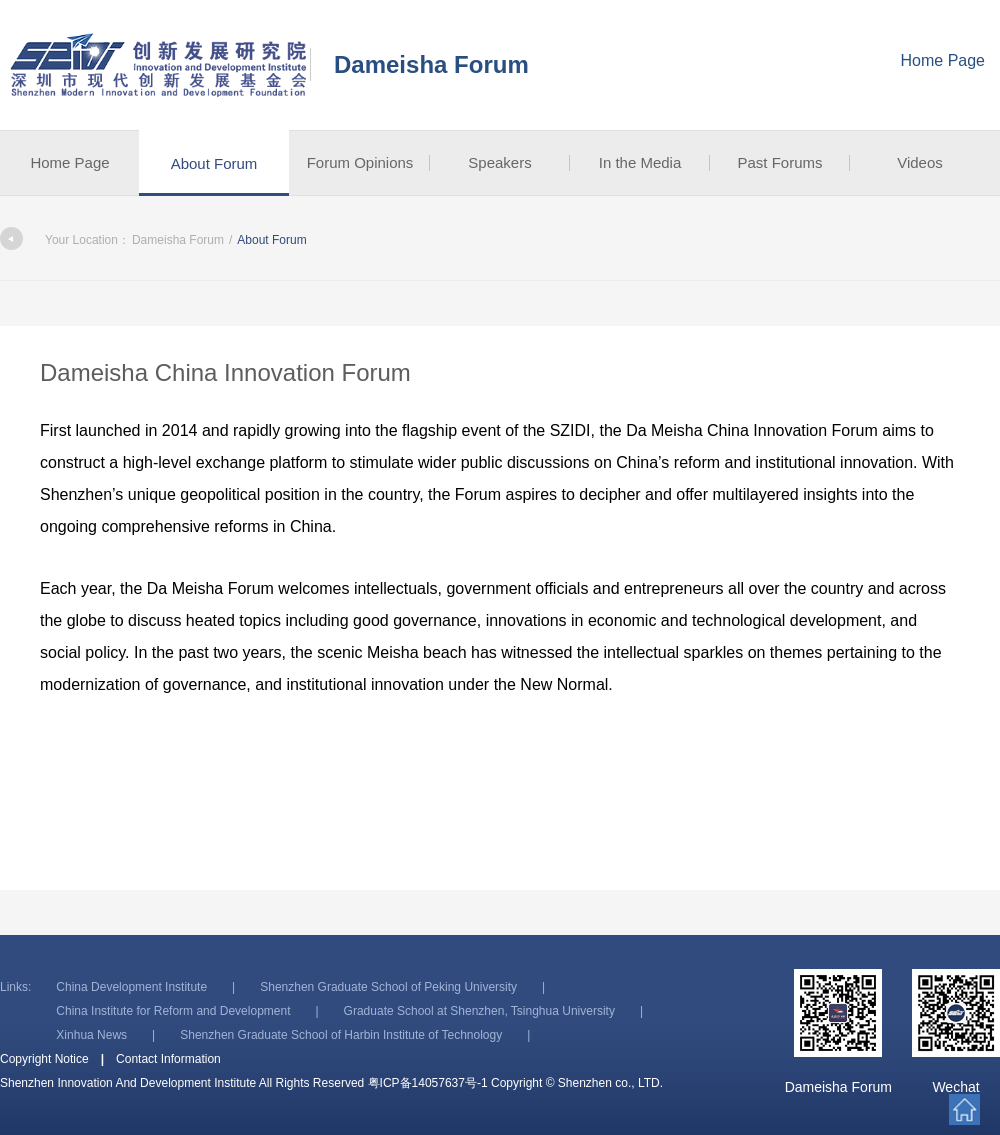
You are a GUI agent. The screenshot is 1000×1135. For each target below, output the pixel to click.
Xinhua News (91, 1035)
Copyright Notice (44, 1059)
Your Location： (65, 240)
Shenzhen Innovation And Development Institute (160, 65)
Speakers (499, 162)
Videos (920, 162)
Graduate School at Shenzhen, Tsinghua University (479, 1011)
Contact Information (168, 1059)
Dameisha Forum (431, 64)
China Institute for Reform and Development (173, 1011)
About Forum (214, 163)
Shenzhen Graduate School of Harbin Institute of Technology (341, 1035)
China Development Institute (131, 987)
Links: (15, 987)
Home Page (943, 61)
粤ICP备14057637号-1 (428, 1083)
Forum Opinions (360, 162)
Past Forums (779, 162)
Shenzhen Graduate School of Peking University (388, 987)
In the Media (640, 162)
